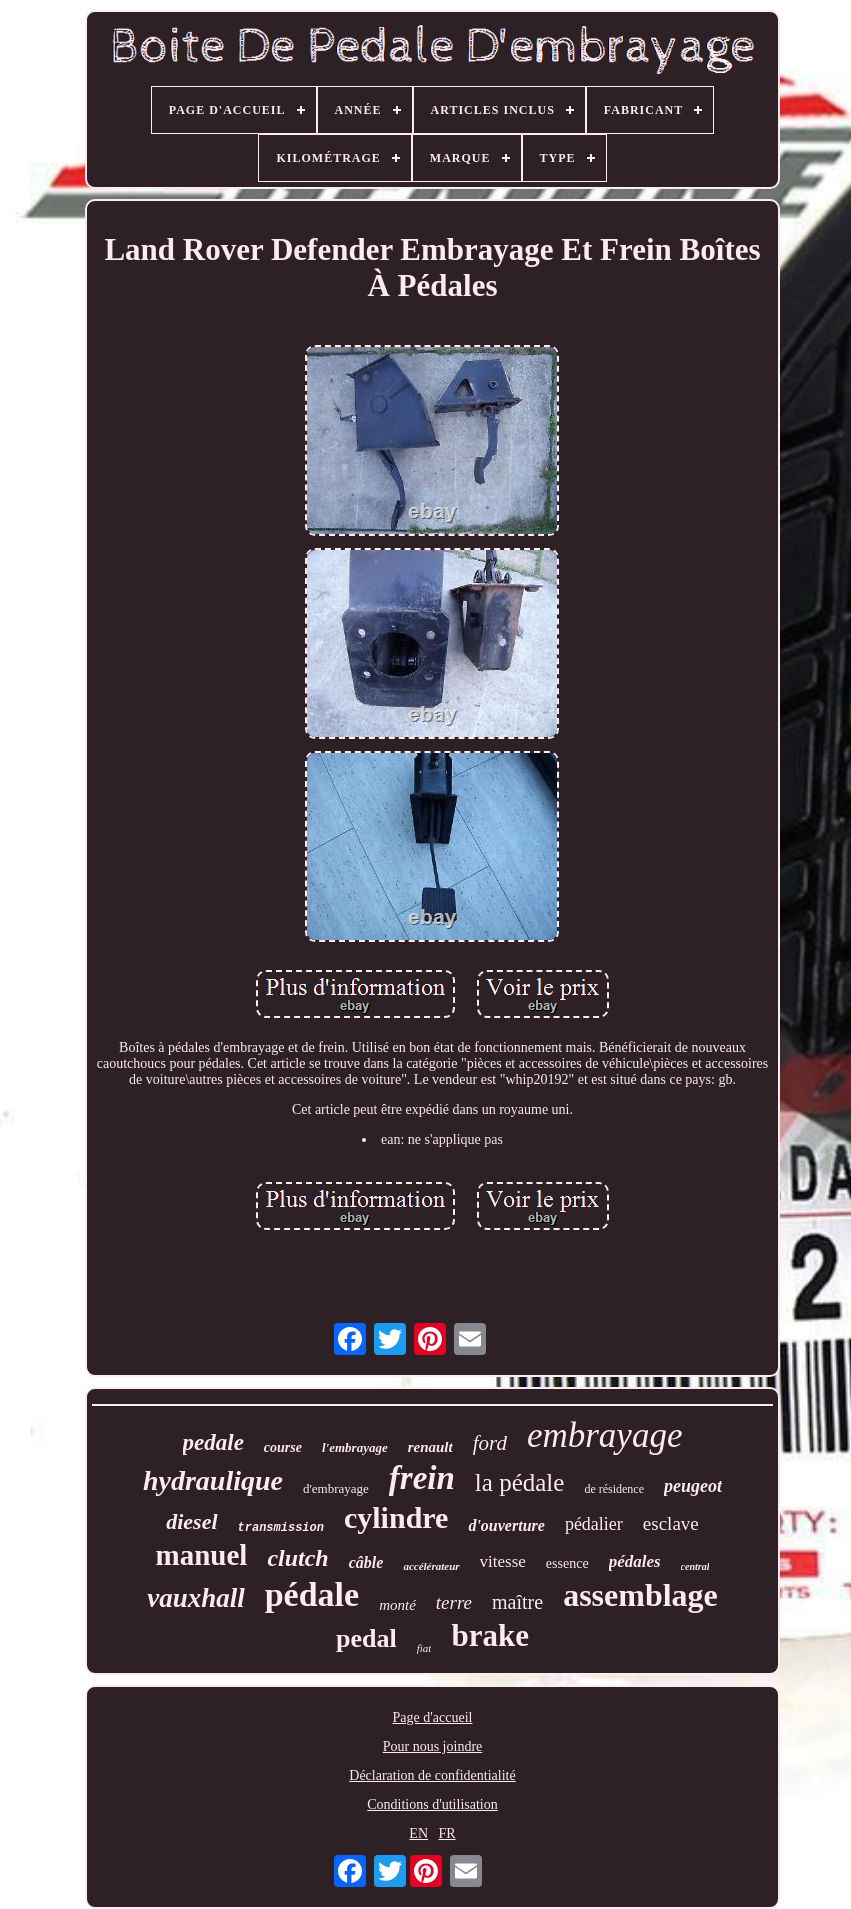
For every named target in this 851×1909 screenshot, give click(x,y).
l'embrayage (355, 1447)
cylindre (396, 1517)
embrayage (605, 1435)
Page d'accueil (433, 1717)
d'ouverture (506, 1525)
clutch (297, 1558)
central (695, 1566)
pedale (213, 1442)
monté (397, 1605)
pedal (366, 1638)
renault (430, 1447)
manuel (202, 1555)
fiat (424, 1648)
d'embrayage (336, 1488)
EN (418, 1833)
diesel (191, 1521)
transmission (281, 1528)
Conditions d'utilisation (432, 1804)
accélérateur (431, 1566)
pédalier (594, 1524)
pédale (312, 1594)
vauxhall (196, 1598)
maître (517, 1602)
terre (454, 1602)
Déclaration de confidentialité (432, 1775)
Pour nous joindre (433, 1746)
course (283, 1447)
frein (422, 1478)
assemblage (640, 1595)
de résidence (614, 1489)
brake (490, 1635)
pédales (635, 1561)
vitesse (503, 1561)
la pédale (520, 1482)
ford (490, 1443)
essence (567, 1563)
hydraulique (213, 1480)
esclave (671, 1523)
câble (366, 1562)
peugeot (693, 1486)
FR (447, 1833)
